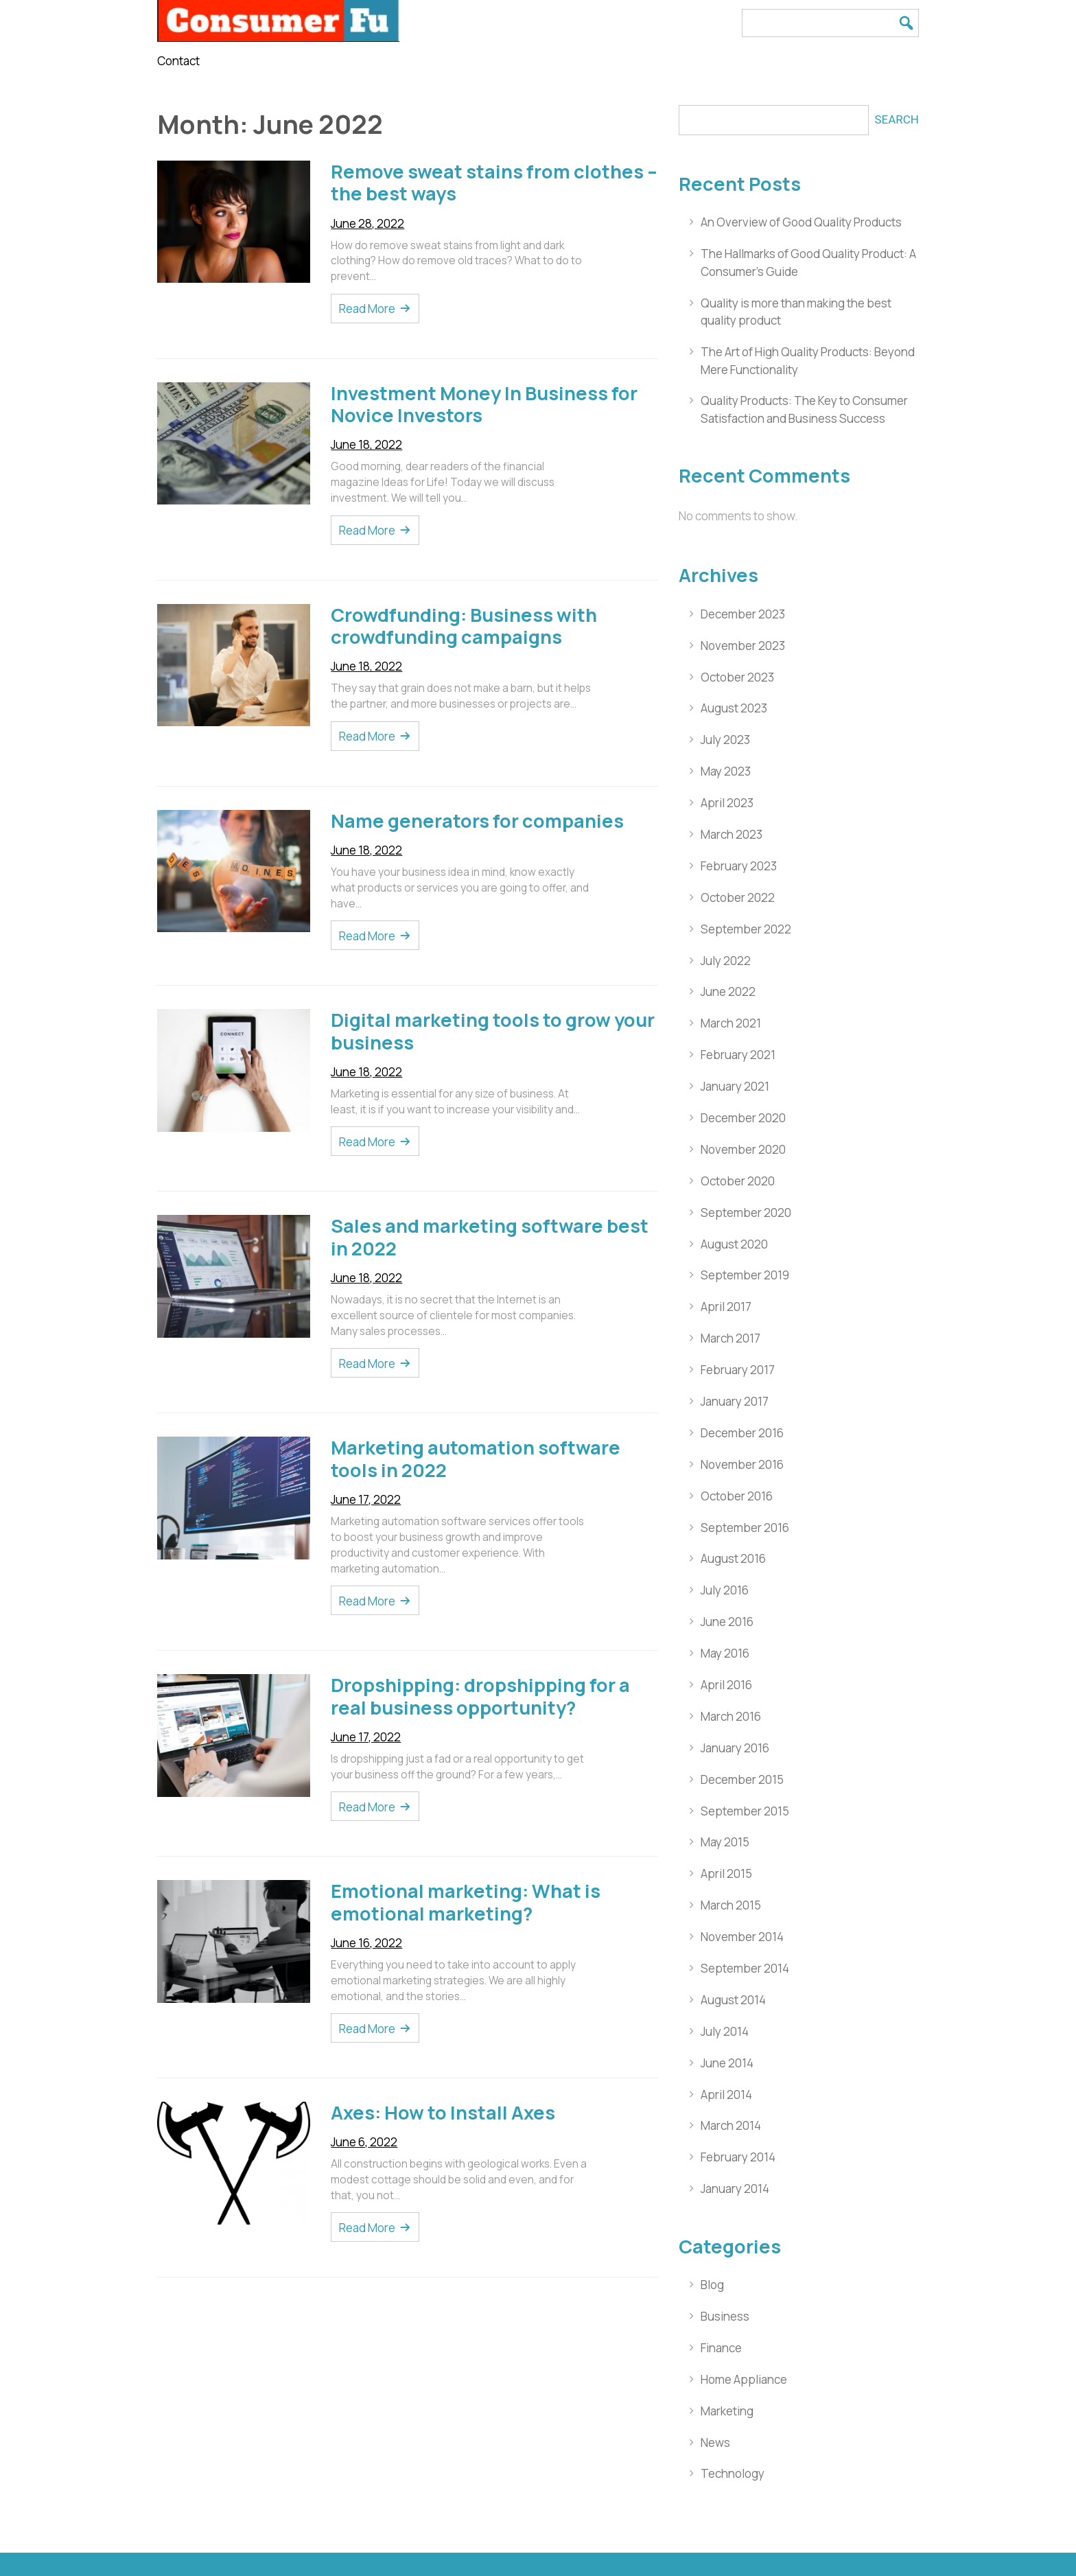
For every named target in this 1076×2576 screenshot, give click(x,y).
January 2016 (735, 1748)
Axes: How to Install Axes (443, 2112)
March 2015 (731, 1905)
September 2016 (745, 1527)
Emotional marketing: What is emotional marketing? (465, 1902)
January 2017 (735, 1401)
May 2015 (725, 1842)
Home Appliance (744, 2379)
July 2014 (725, 2031)
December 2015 (742, 1779)
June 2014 (727, 2063)
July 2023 (725, 739)
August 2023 (734, 708)
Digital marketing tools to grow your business (493, 1031)
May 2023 (726, 771)
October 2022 (738, 897)
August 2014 (733, 2000)
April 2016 (726, 1685)
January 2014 (735, 2188)
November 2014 (742, 1937)
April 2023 (727, 803)
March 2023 (731, 834)
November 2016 (742, 1464)
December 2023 (743, 614)
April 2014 (726, 2094)
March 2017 (730, 1338)
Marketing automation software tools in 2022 (475, 1459)
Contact (178, 61)
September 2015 (745, 1811)
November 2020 (743, 1149)
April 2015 (726, 1873)
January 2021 (735, 1086)
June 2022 (728, 991)
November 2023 (743, 645)
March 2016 (731, 1716)
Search (896, 119)
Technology (732, 2473)
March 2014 (731, 2125)
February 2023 (739, 866)
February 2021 (738, 1055)
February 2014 (738, 2157)
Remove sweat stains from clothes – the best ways (494, 183)
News (715, 2442)
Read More (367, 308)
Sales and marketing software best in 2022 (489, 1237)
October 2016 (737, 1496)
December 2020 (743, 1118)
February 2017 (738, 1370)
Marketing (727, 2411)
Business (725, 2316)
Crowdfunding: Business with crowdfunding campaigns (464, 626)
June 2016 (727, 1621)
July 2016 (725, 1590)
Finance (721, 2348)
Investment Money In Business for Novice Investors (484, 404)
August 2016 (733, 1558)
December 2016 (742, 1433)
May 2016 (725, 1653)
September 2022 (746, 929)
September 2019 (745, 1275)
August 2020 (734, 1244)
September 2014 (745, 1968)
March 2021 (731, 1023)
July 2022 (726, 960)
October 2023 (737, 677)
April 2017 (726, 1306)
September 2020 (746, 1212)
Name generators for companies (477, 820)
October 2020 (738, 1181)
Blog (712, 2285)
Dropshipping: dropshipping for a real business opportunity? (480, 1696)
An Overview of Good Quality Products (801, 222)
